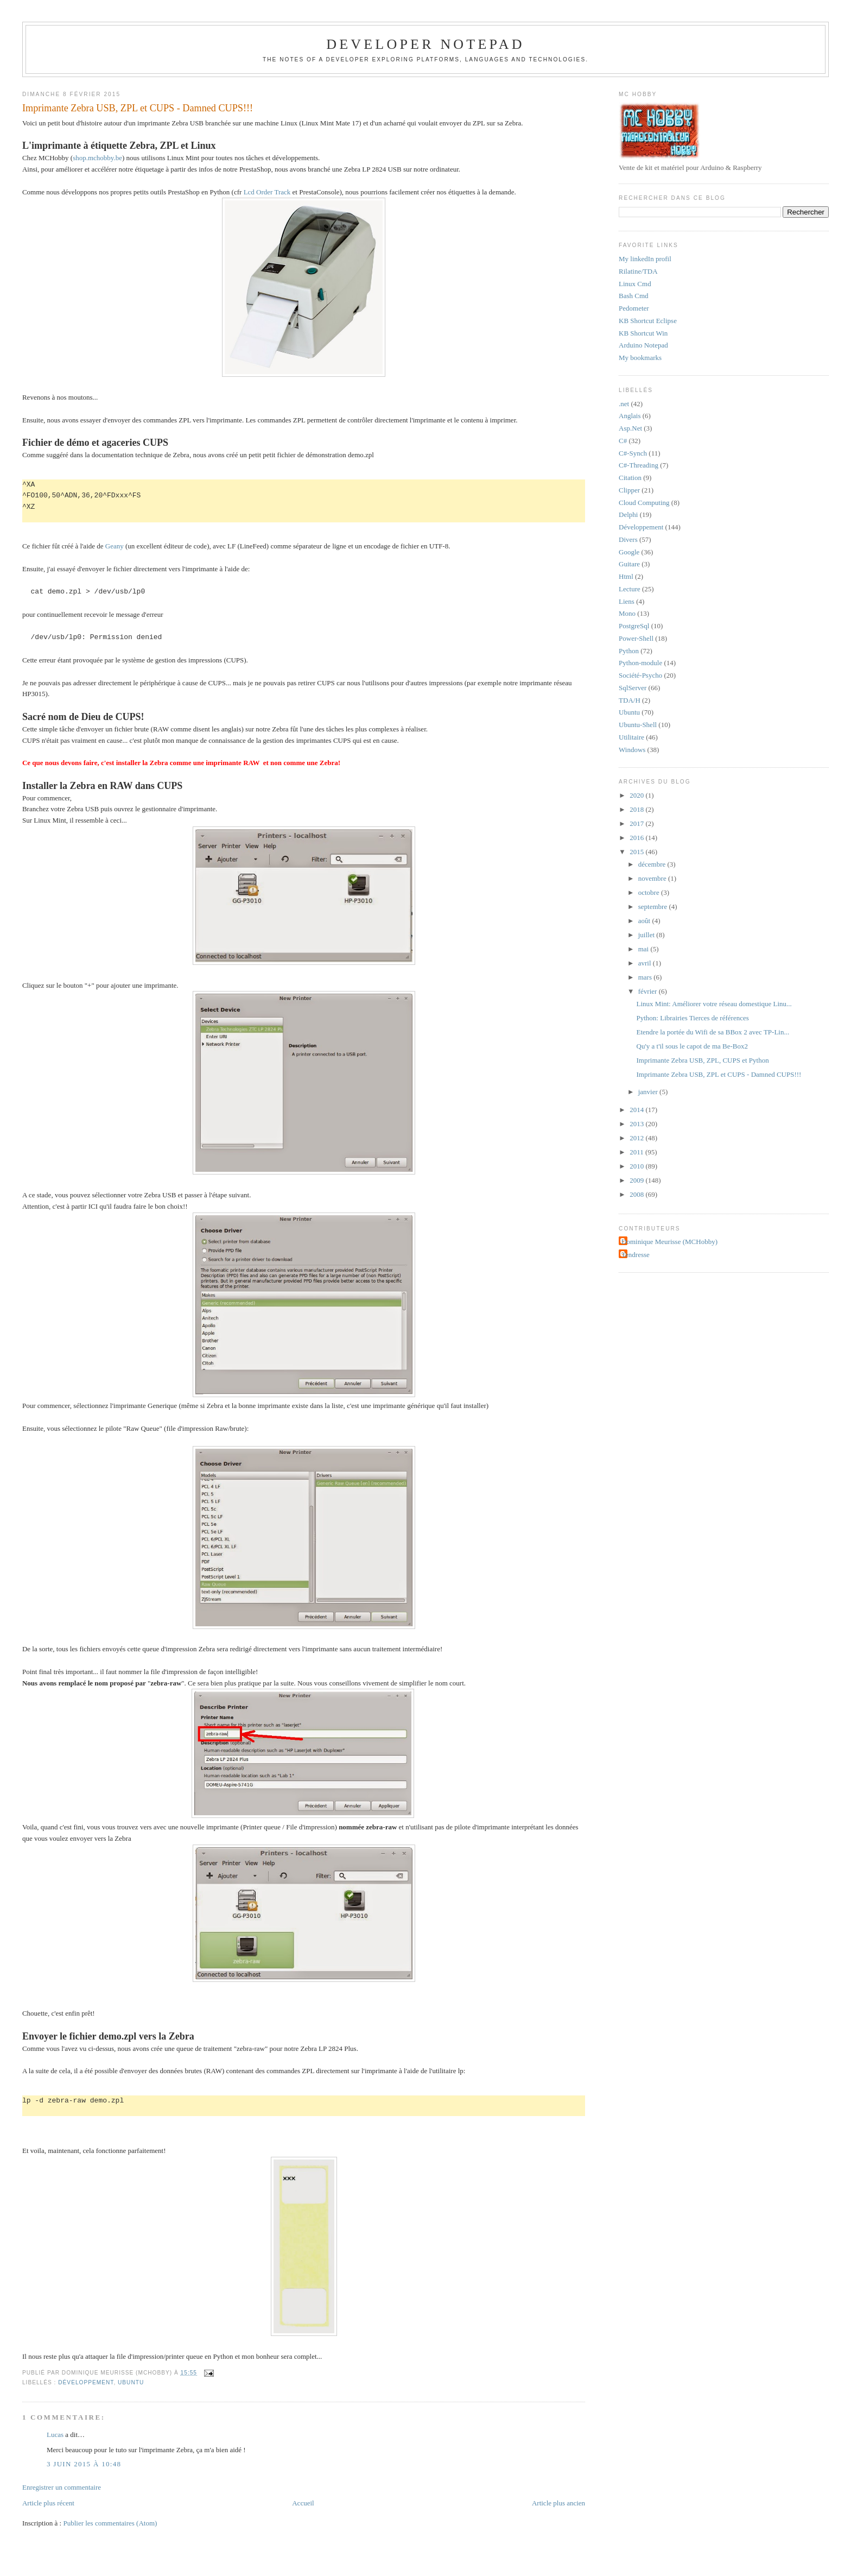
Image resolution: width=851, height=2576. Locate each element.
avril (645, 963)
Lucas (55, 2434)
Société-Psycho (640, 675)
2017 (637, 823)
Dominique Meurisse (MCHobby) (669, 1242)
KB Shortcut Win (643, 333)
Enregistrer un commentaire (61, 2487)
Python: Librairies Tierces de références (693, 1018)
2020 (637, 795)
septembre (653, 906)
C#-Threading (638, 465)
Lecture (629, 589)
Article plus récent (48, 2503)
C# (623, 441)
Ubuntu (131, 2382)
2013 (637, 1124)
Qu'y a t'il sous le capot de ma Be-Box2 (692, 1046)
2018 (637, 809)
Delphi (628, 514)
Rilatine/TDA (638, 271)
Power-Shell (636, 638)
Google (629, 552)
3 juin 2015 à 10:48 (84, 2464)
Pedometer (634, 308)
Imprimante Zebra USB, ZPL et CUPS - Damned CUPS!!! (137, 108)
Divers (628, 539)
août (645, 921)
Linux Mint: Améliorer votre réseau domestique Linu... (714, 1004)
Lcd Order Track (267, 192)
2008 (637, 1194)
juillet (647, 935)
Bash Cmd (634, 296)
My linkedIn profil (645, 259)
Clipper (629, 490)
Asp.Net (630, 428)
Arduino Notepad (643, 345)
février (648, 991)
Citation (630, 477)
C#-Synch (633, 453)
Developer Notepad (425, 44)
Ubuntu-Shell (638, 725)
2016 (637, 838)
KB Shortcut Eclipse (648, 321)
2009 (637, 1180)
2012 (637, 1138)
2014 (637, 1110)
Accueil (303, 2503)
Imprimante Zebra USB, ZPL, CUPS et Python (703, 1060)
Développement (85, 2382)
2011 (637, 1152)
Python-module (640, 663)
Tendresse (635, 1255)
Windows (632, 750)
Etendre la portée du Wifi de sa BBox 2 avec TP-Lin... (713, 1032)
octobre (649, 892)
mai (644, 949)
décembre (653, 864)
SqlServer (632, 688)
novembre (653, 878)
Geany (114, 546)
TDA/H (629, 700)
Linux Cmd (635, 284)
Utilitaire (631, 737)
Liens (626, 601)
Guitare (629, 564)
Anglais (629, 416)
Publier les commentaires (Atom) (110, 2523)
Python (629, 651)
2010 (637, 1166)
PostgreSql (634, 626)
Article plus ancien (558, 2503)
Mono (627, 613)
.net (624, 404)
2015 (637, 852)
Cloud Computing (644, 502)
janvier (648, 1092)
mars (646, 977)
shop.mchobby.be (97, 158)
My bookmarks (640, 357)
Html (626, 576)
